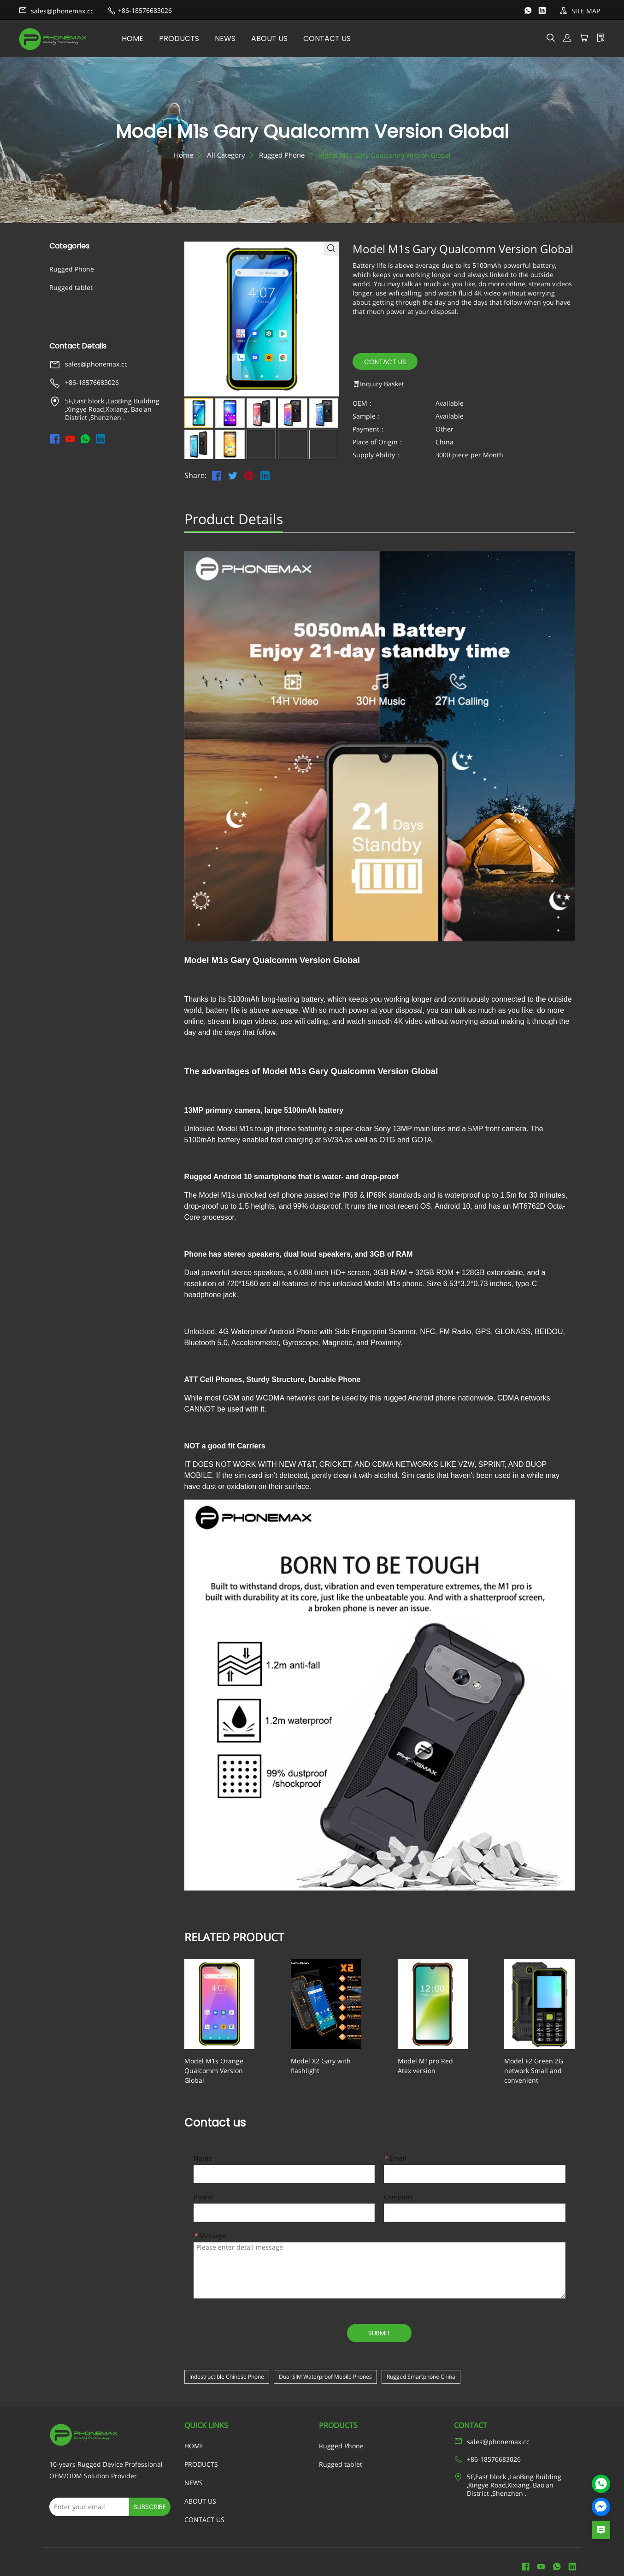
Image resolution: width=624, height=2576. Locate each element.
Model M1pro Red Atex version (419, 2065)
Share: (195, 475)
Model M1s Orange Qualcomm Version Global (224, 2065)
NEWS (233, 38)
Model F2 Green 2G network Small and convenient (527, 2065)
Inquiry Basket (378, 384)
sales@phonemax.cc (56, 10)
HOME (141, 38)
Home (183, 155)
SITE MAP (580, 10)
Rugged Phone (282, 155)
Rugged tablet (71, 287)
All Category (226, 155)
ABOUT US (277, 38)
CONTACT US (335, 38)
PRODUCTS (187, 38)
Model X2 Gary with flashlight (329, 2060)
